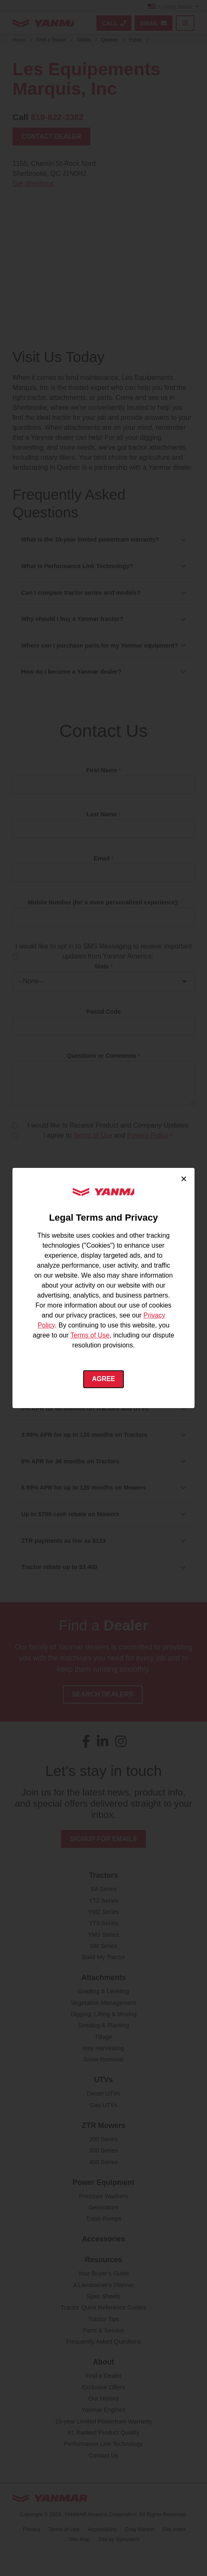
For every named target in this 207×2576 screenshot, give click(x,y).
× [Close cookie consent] (184, 1179)
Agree (104, 1378)
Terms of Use (89, 1334)
